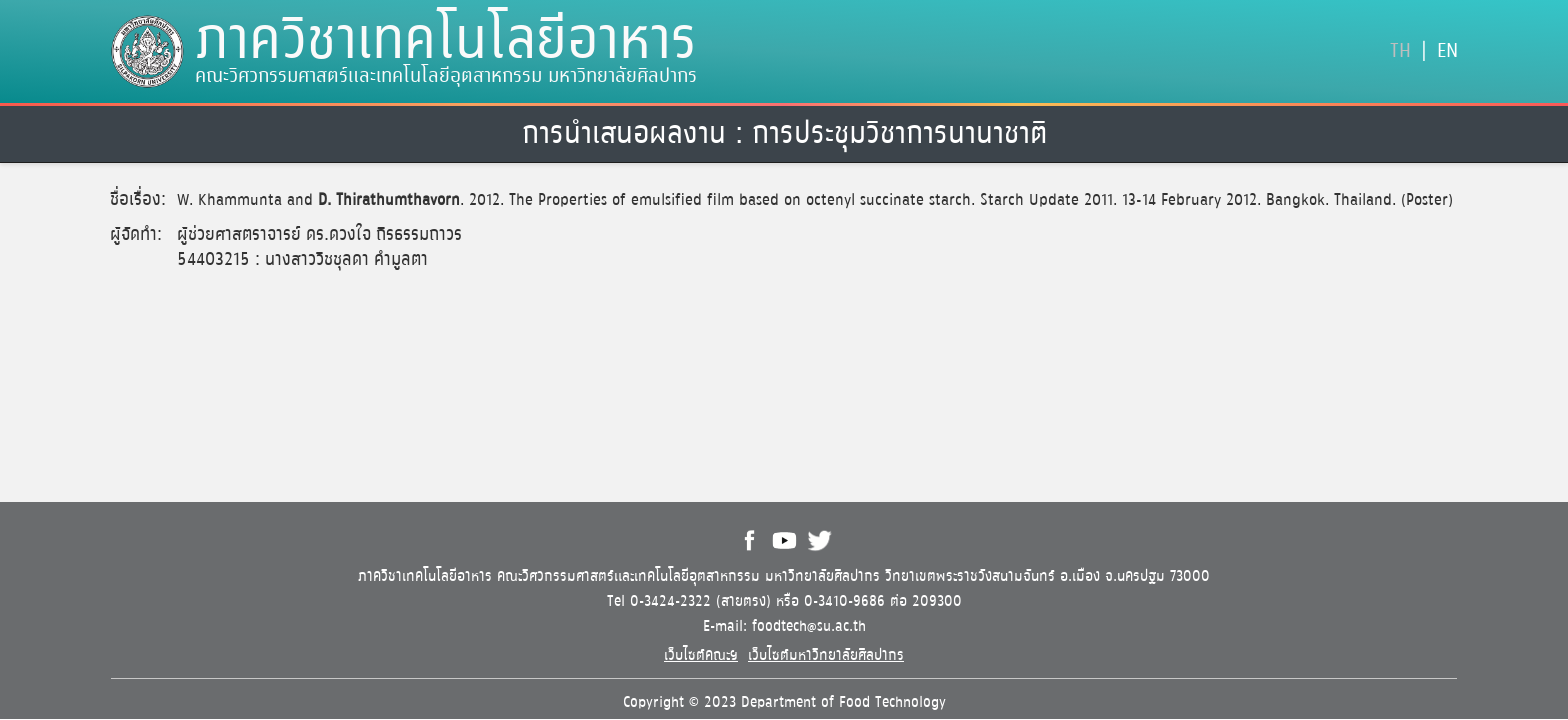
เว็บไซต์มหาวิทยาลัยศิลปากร (826, 655)
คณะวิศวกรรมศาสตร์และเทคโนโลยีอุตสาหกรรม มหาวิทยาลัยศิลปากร (446, 76)
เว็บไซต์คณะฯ (701, 655)
